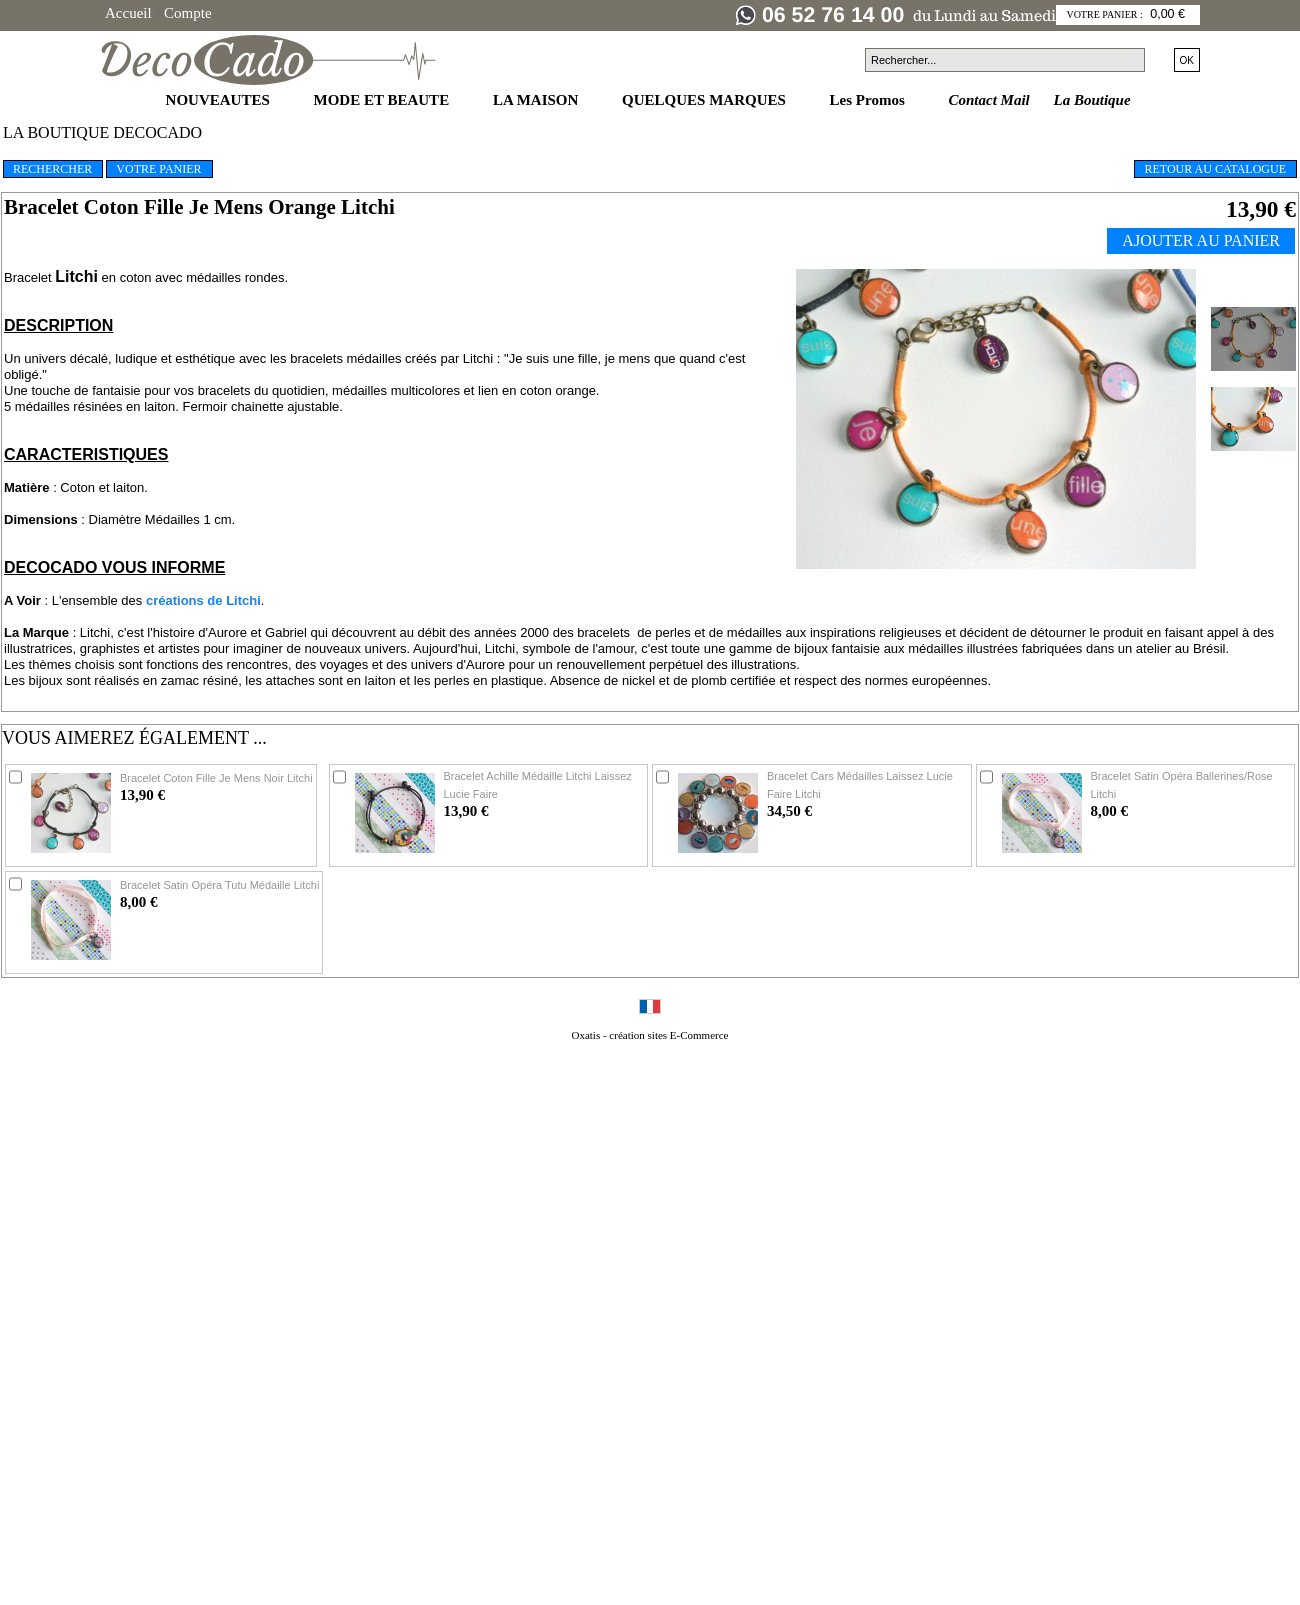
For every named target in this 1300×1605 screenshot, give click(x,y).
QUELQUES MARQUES (706, 100)
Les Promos (869, 100)
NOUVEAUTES (220, 100)
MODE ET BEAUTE (383, 100)
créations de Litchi (203, 600)
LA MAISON (537, 100)
